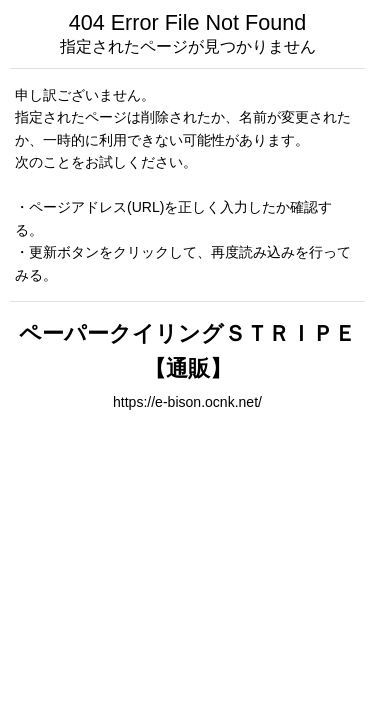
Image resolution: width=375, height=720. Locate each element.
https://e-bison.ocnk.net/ (187, 402)
